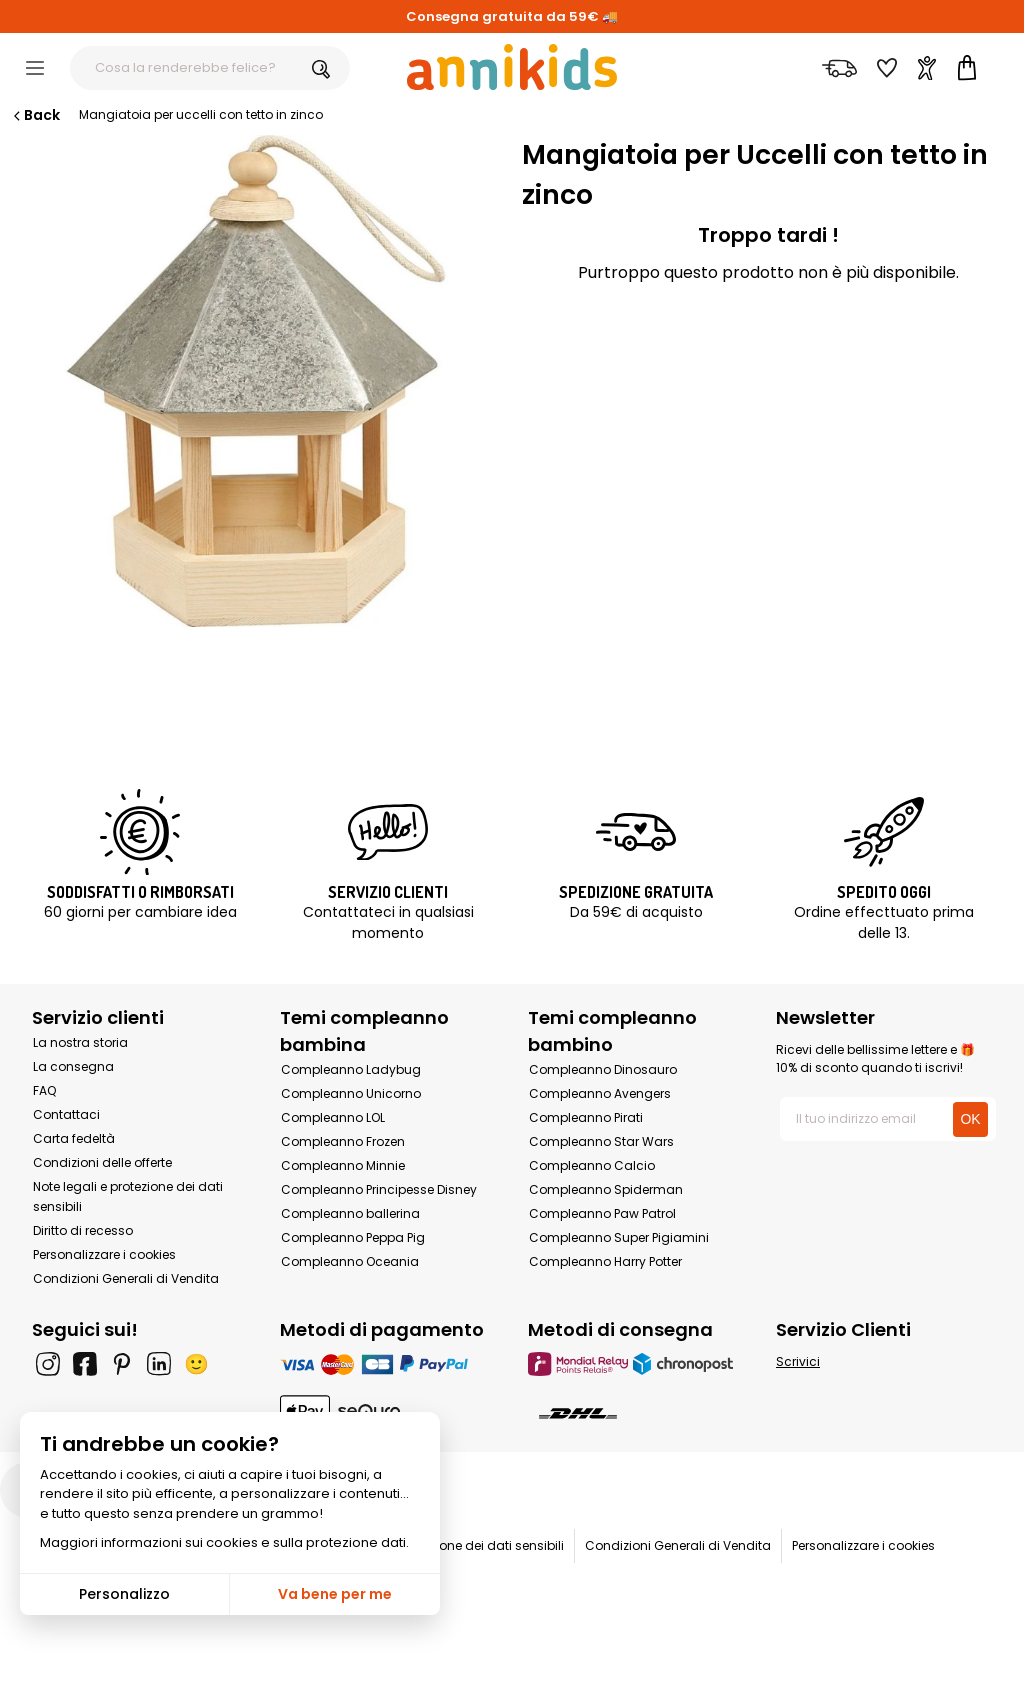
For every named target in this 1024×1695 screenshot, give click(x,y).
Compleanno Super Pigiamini (619, 1237)
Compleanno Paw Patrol (602, 1213)
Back (35, 115)
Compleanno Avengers (600, 1093)
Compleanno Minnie (343, 1165)
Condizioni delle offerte (102, 1162)
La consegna (73, 1066)
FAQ (44, 1090)
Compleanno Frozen (343, 1141)
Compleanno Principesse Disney (379, 1189)
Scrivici (798, 1361)
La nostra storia (80, 1042)
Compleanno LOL (333, 1117)
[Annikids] (512, 67)
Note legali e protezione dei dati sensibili (443, 1545)
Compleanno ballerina (350, 1213)
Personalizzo (124, 1594)
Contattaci (66, 1114)
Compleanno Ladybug (351, 1069)
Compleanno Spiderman (606, 1189)
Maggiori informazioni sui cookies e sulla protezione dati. (224, 1542)
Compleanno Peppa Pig (353, 1237)
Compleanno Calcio (592, 1165)
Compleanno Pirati (586, 1117)
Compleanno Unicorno (351, 1093)
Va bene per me (335, 1594)
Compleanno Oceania (350, 1261)
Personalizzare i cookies (104, 1254)
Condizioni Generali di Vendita (126, 1278)
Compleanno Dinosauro (603, 1069)
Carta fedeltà (74, 1138)
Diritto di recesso (83, 1230)
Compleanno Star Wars (601, 1141)
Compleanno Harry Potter (605, 1261)
